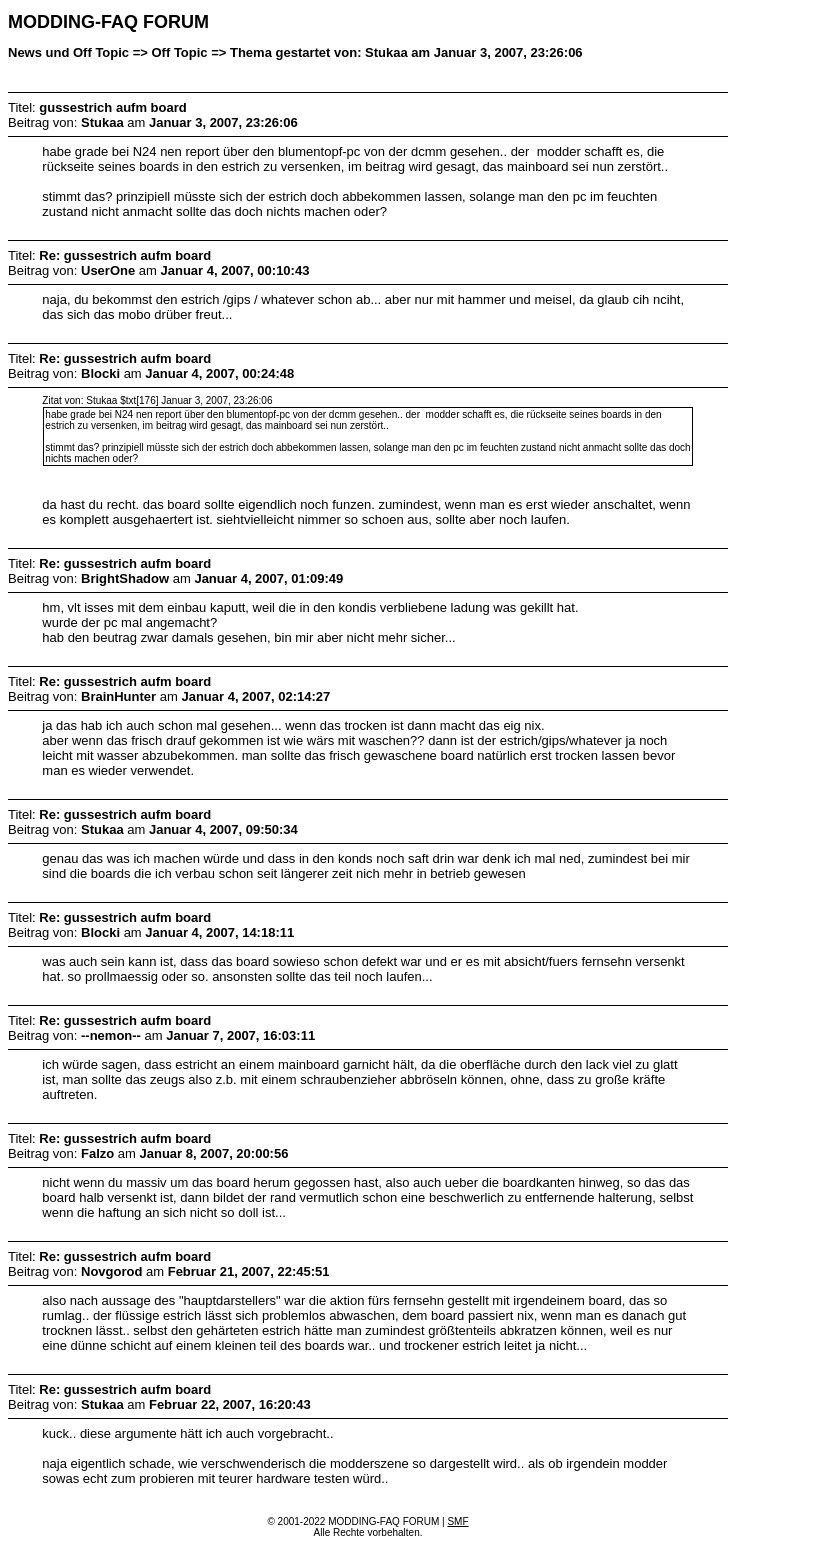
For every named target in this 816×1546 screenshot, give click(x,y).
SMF (457, 1521)
